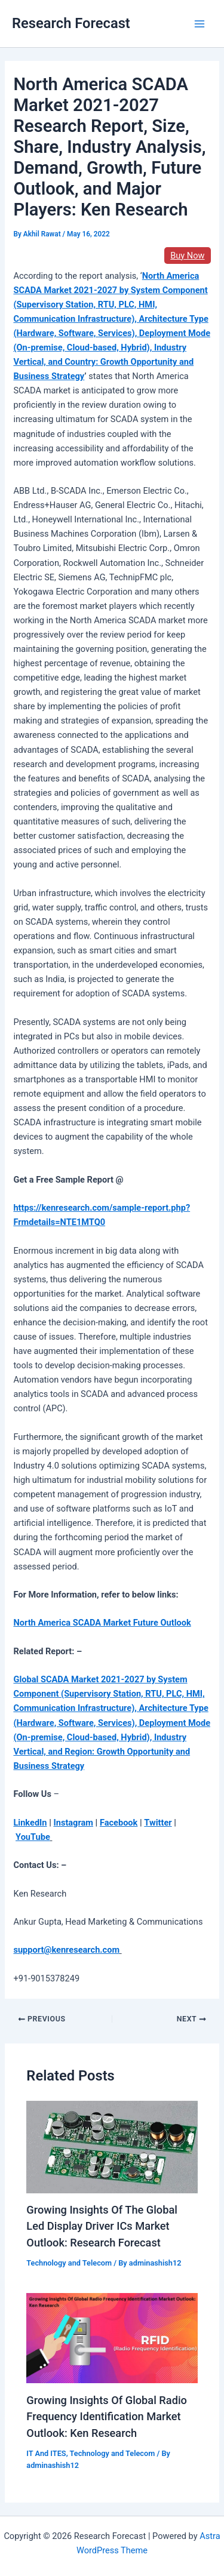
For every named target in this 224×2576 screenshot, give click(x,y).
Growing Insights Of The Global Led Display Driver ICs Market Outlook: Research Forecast (101, 2226)
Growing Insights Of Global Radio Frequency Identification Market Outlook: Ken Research (106, 2416)
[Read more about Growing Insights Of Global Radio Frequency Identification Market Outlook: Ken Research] (111, 2337)
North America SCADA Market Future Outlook (102, 1622)
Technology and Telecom (69, 2262)
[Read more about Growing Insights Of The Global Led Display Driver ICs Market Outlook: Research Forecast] (111, 2146)
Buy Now (187, 255)
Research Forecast (71, 23)
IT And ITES (46, 2453)
